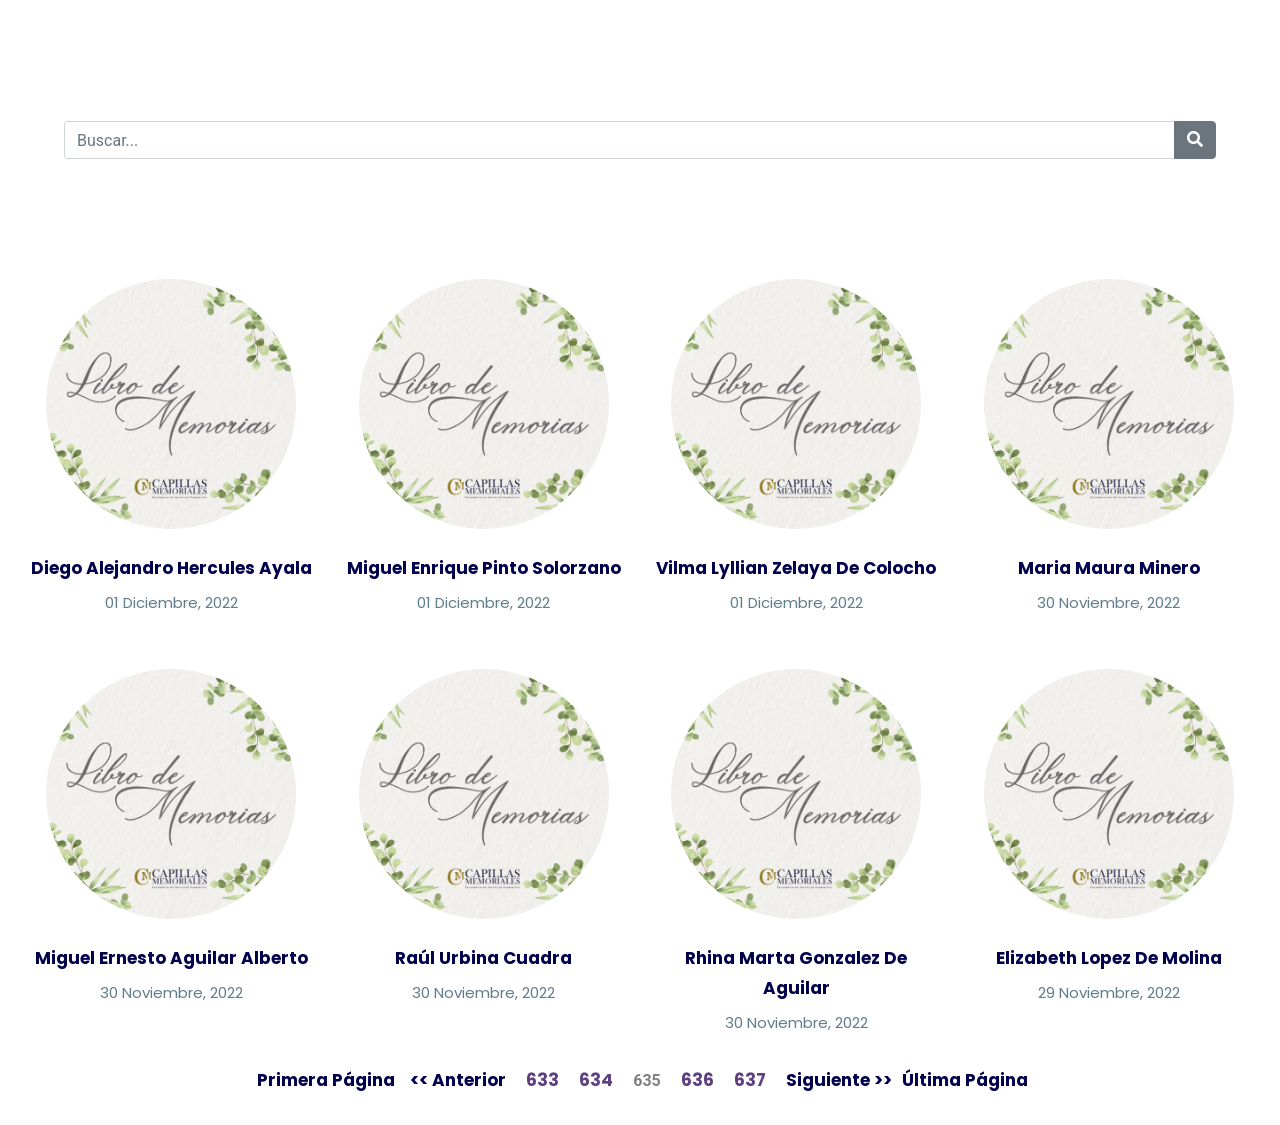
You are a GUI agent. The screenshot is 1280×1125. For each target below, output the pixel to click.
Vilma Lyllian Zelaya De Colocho (796, 568)
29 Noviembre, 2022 (1109, 992)
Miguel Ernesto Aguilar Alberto (171, 958)
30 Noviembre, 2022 (1108, 602)
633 (542, 1080)
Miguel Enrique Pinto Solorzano (484, 568)
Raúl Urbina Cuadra (483, 958)
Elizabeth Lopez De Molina (1109, 958)
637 (750, 1080)
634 (596, 1080)
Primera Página (326, 1080)
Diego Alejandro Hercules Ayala (171, 568)
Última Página (965, 1080)
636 (697, 1080)
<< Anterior (458, 1080)
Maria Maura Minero (1109, 568)
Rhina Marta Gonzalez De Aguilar (796, 973)
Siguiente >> (839, 1080)
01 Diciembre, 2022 (171, 602)
